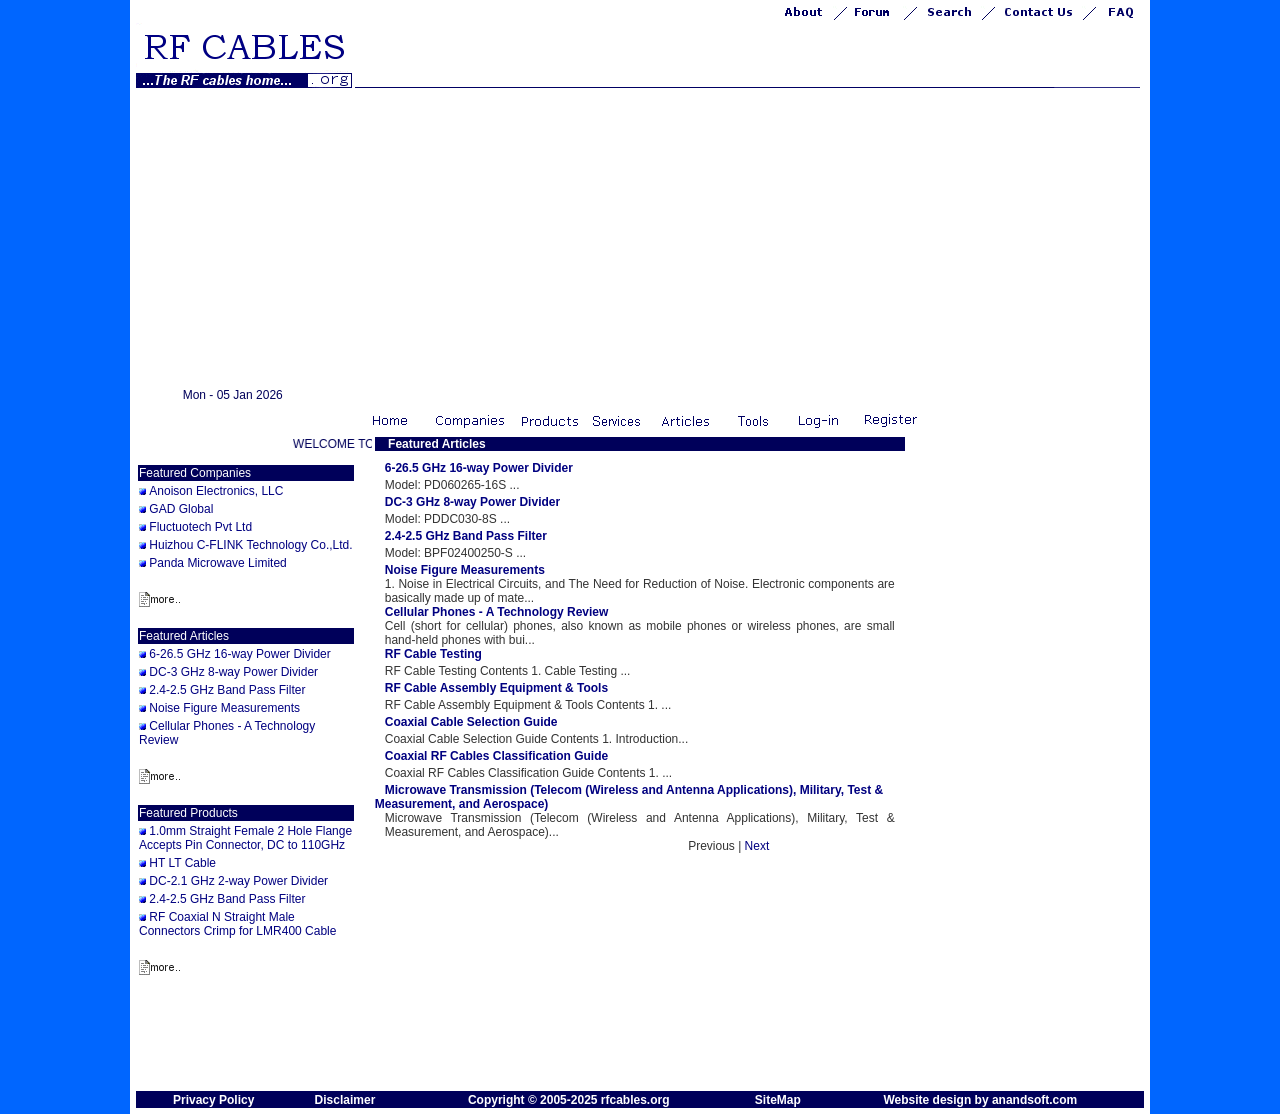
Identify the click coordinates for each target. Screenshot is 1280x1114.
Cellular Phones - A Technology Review (497, 612)
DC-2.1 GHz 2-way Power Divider (238, 881)
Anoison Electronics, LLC (216, 491)
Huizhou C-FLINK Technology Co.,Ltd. (250, 545)
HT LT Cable (182, 863)
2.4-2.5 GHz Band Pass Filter (227, 690)
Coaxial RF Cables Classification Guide (496, 756)
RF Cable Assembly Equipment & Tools (496, 688)
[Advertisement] (640, 238)
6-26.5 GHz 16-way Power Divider (239, 654)
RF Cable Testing (433, 654)
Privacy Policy (213, 1100)
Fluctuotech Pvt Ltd (200, 527)
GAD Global (181, 509)
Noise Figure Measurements (224, 708)
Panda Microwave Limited (217, 563)
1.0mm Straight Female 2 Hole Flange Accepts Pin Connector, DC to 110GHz (245, 838)
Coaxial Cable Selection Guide (471, 722)
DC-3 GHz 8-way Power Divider (233, 672)
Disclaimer (345, 1100)
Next (757, 846)
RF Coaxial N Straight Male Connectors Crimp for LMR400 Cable (237, 924)
